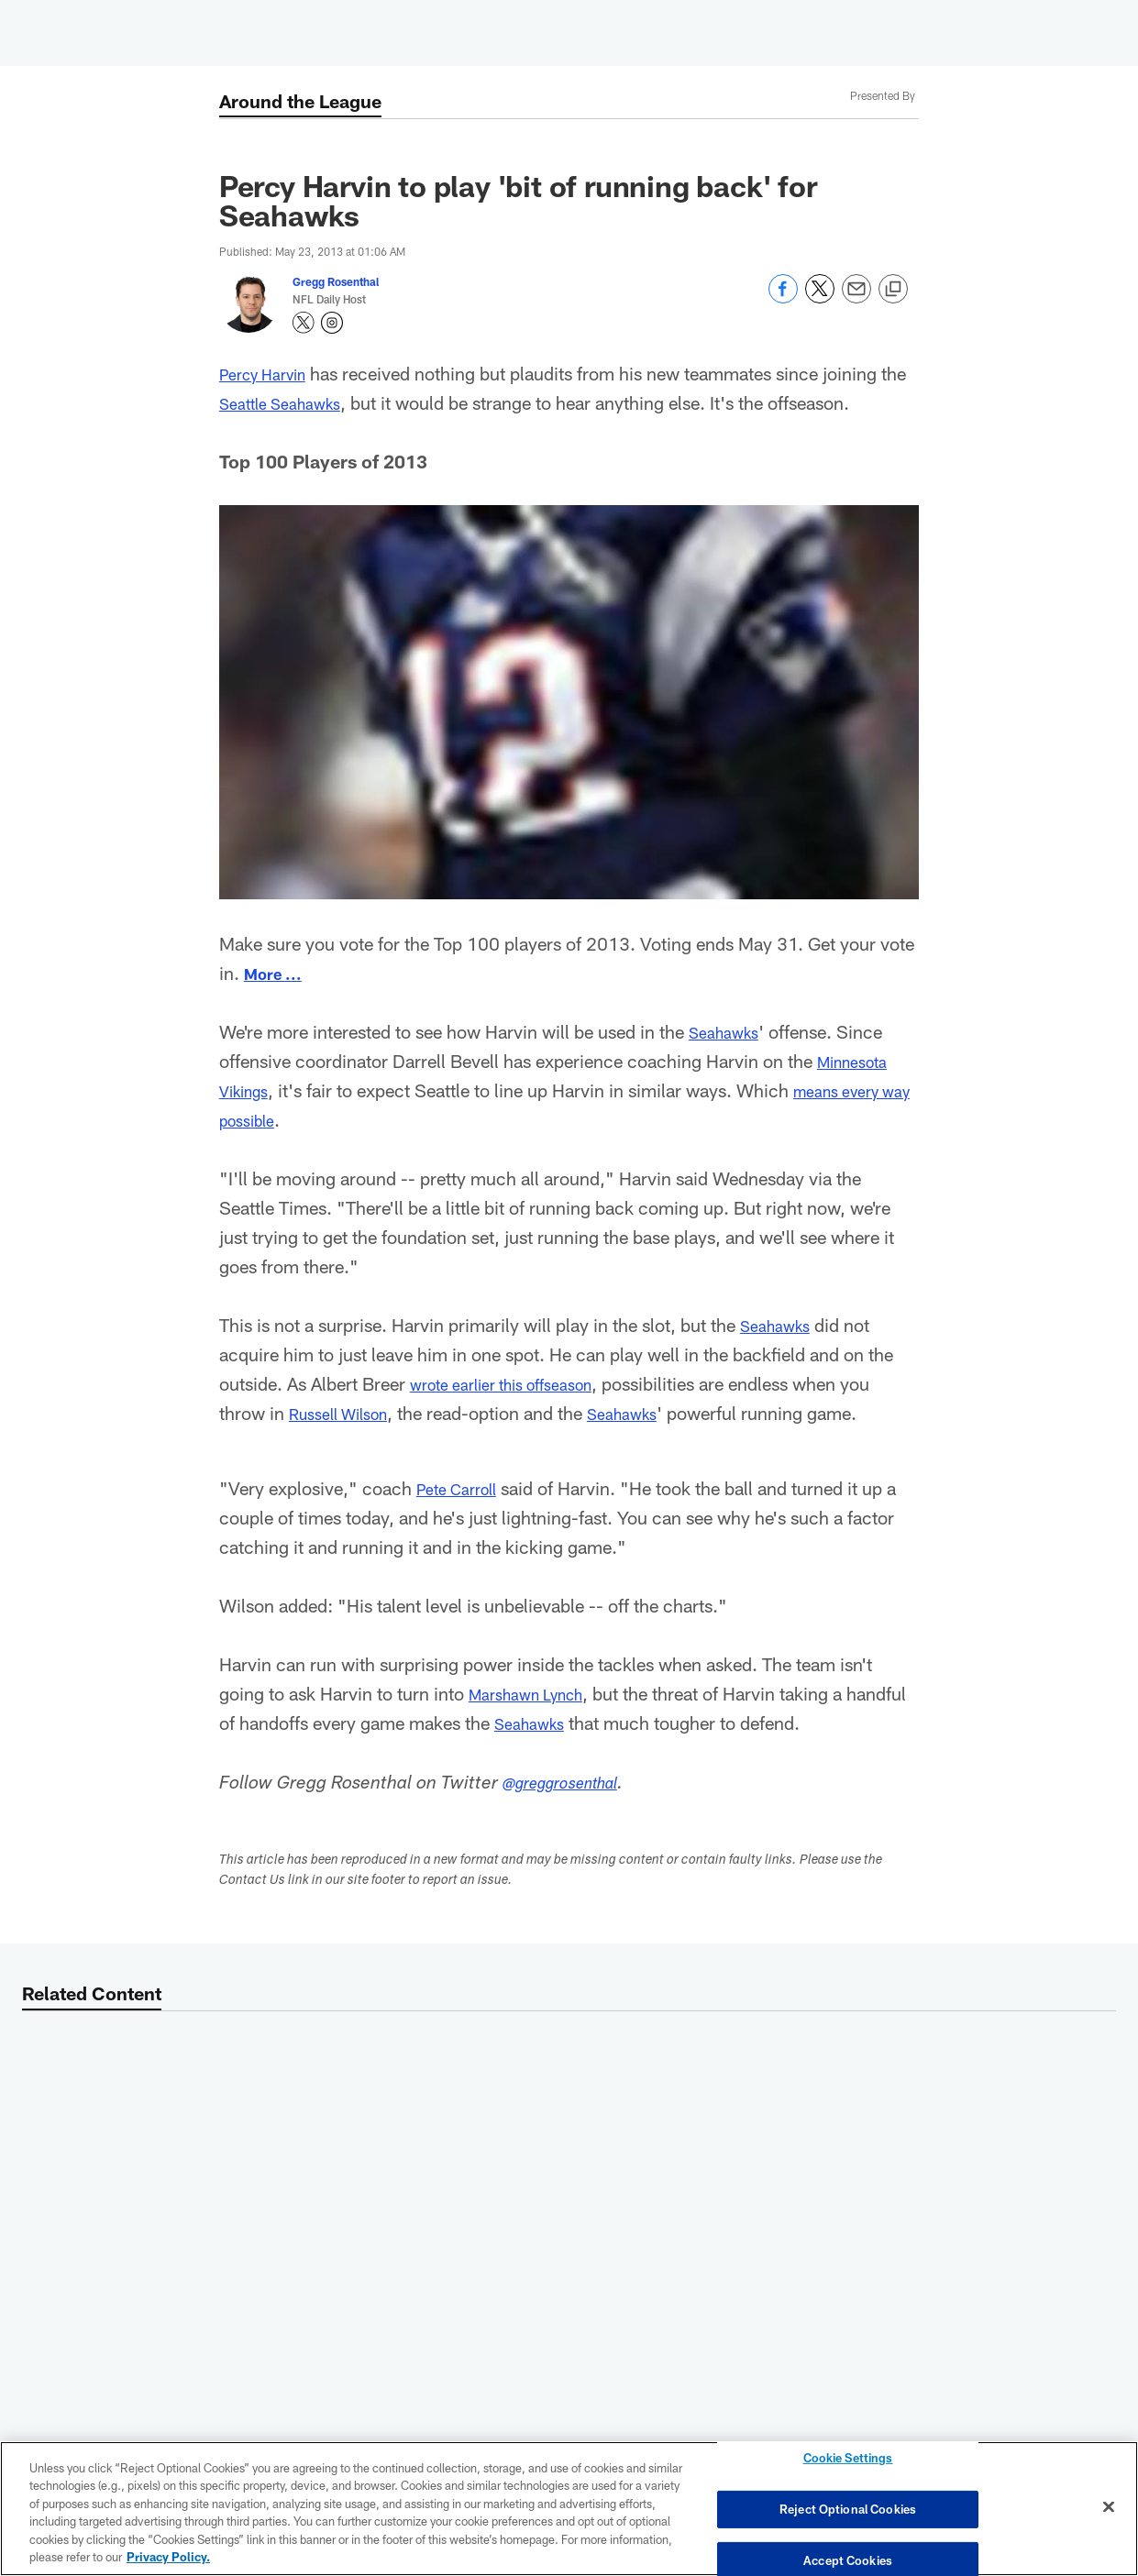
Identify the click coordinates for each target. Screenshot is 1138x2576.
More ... (278, 973)
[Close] (1108, 2507)
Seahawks (729, 1031)
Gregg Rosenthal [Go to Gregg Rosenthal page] (336, 281)
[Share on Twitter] (819, 298)
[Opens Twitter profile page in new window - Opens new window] (304, 323)
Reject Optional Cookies (847, 2509)
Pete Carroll (463, 1488)
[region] (569, 2508)
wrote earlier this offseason (516, 1383)
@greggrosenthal (572, 1785)
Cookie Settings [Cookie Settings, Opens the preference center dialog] (848, 2463)
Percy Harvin (270, 373)
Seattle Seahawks (319, 402)
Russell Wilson (347, 1413)
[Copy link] (893, 289)
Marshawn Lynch (536, 1693)
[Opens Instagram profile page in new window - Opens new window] (332, 323)
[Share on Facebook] (783, 298)
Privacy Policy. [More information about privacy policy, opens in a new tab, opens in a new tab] (168, 2556)
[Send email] (856, 298)
